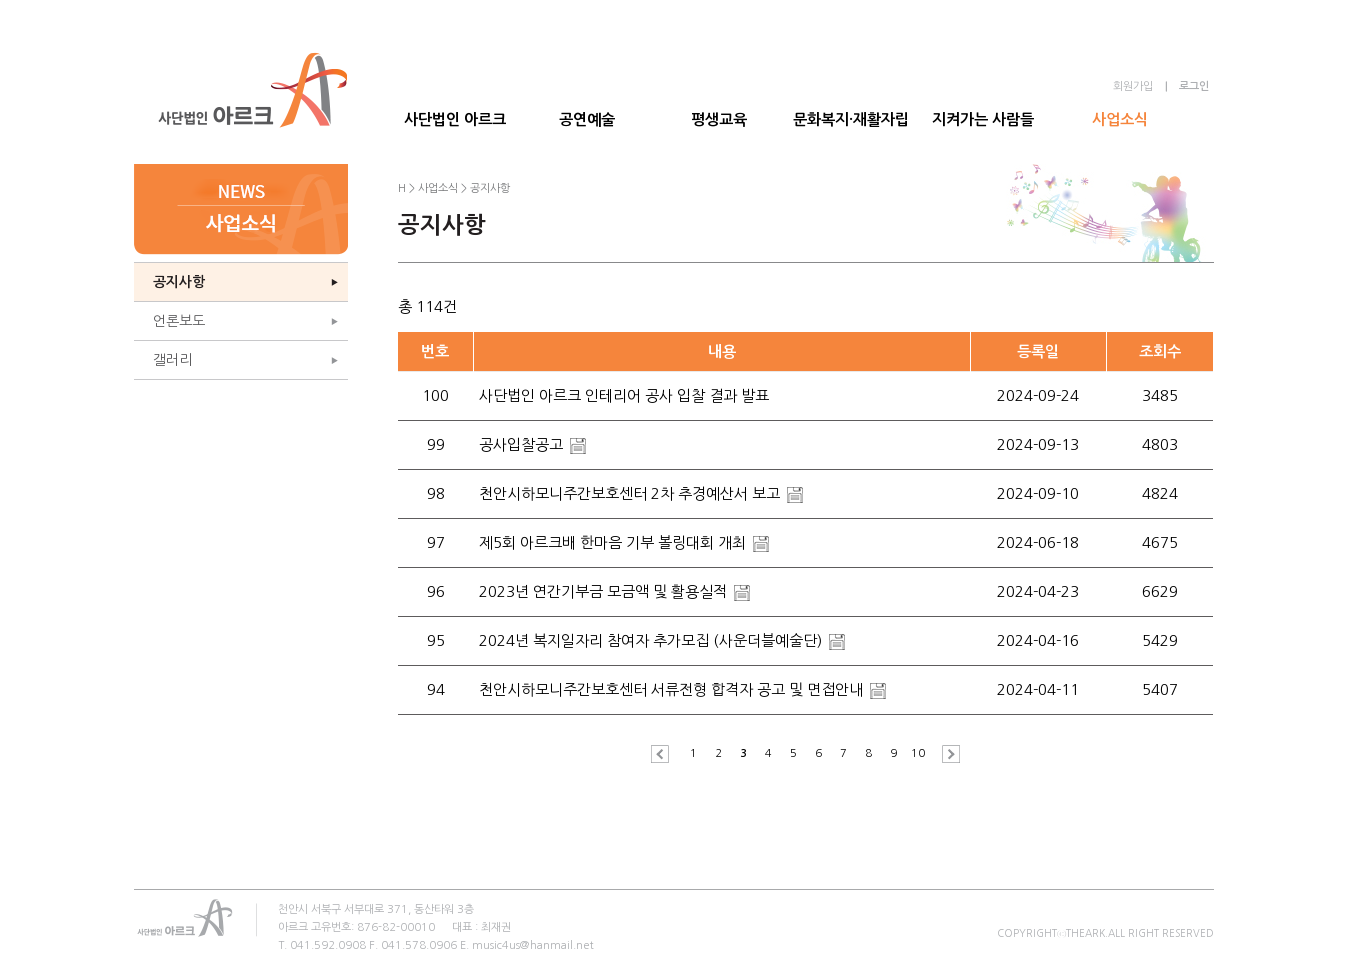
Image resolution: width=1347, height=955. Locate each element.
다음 (946, 754)
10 (918, 753)
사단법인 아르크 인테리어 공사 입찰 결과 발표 (624, 395)
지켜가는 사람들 (983, 119)
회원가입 (1133, 86)
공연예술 (587, 119)
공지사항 (179, 282)
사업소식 (1120, 119)
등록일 (1038, 351)
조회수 (1160, 351)
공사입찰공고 (523, 444)
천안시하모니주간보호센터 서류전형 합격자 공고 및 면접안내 (673, 689)
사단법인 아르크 (455, 119)
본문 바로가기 (0, 0)
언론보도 (179, 321)
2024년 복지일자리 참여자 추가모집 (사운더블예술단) (652, 640)
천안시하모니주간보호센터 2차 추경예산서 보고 (631, 493)
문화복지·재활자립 (851, 119)
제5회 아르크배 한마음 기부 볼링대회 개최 (614, 542)
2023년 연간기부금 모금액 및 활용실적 (605, 591)
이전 (665, 754)
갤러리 (172, 360)
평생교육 (719, 119)
